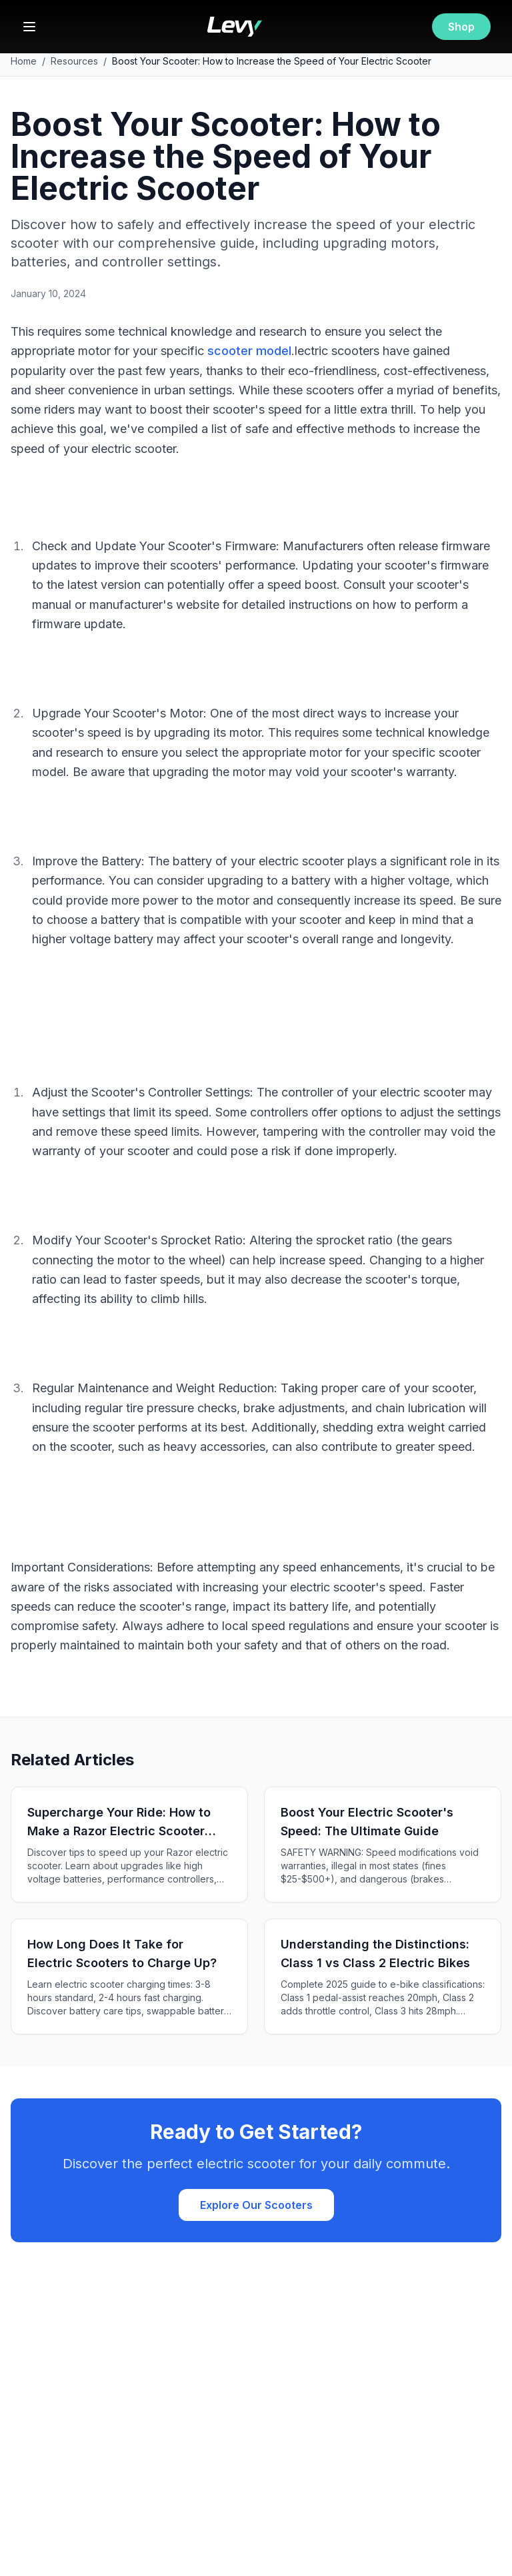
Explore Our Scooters (256, 2205)
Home (24, 61)
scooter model (249, 351)
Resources (74, 61)
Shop (461, 26)
